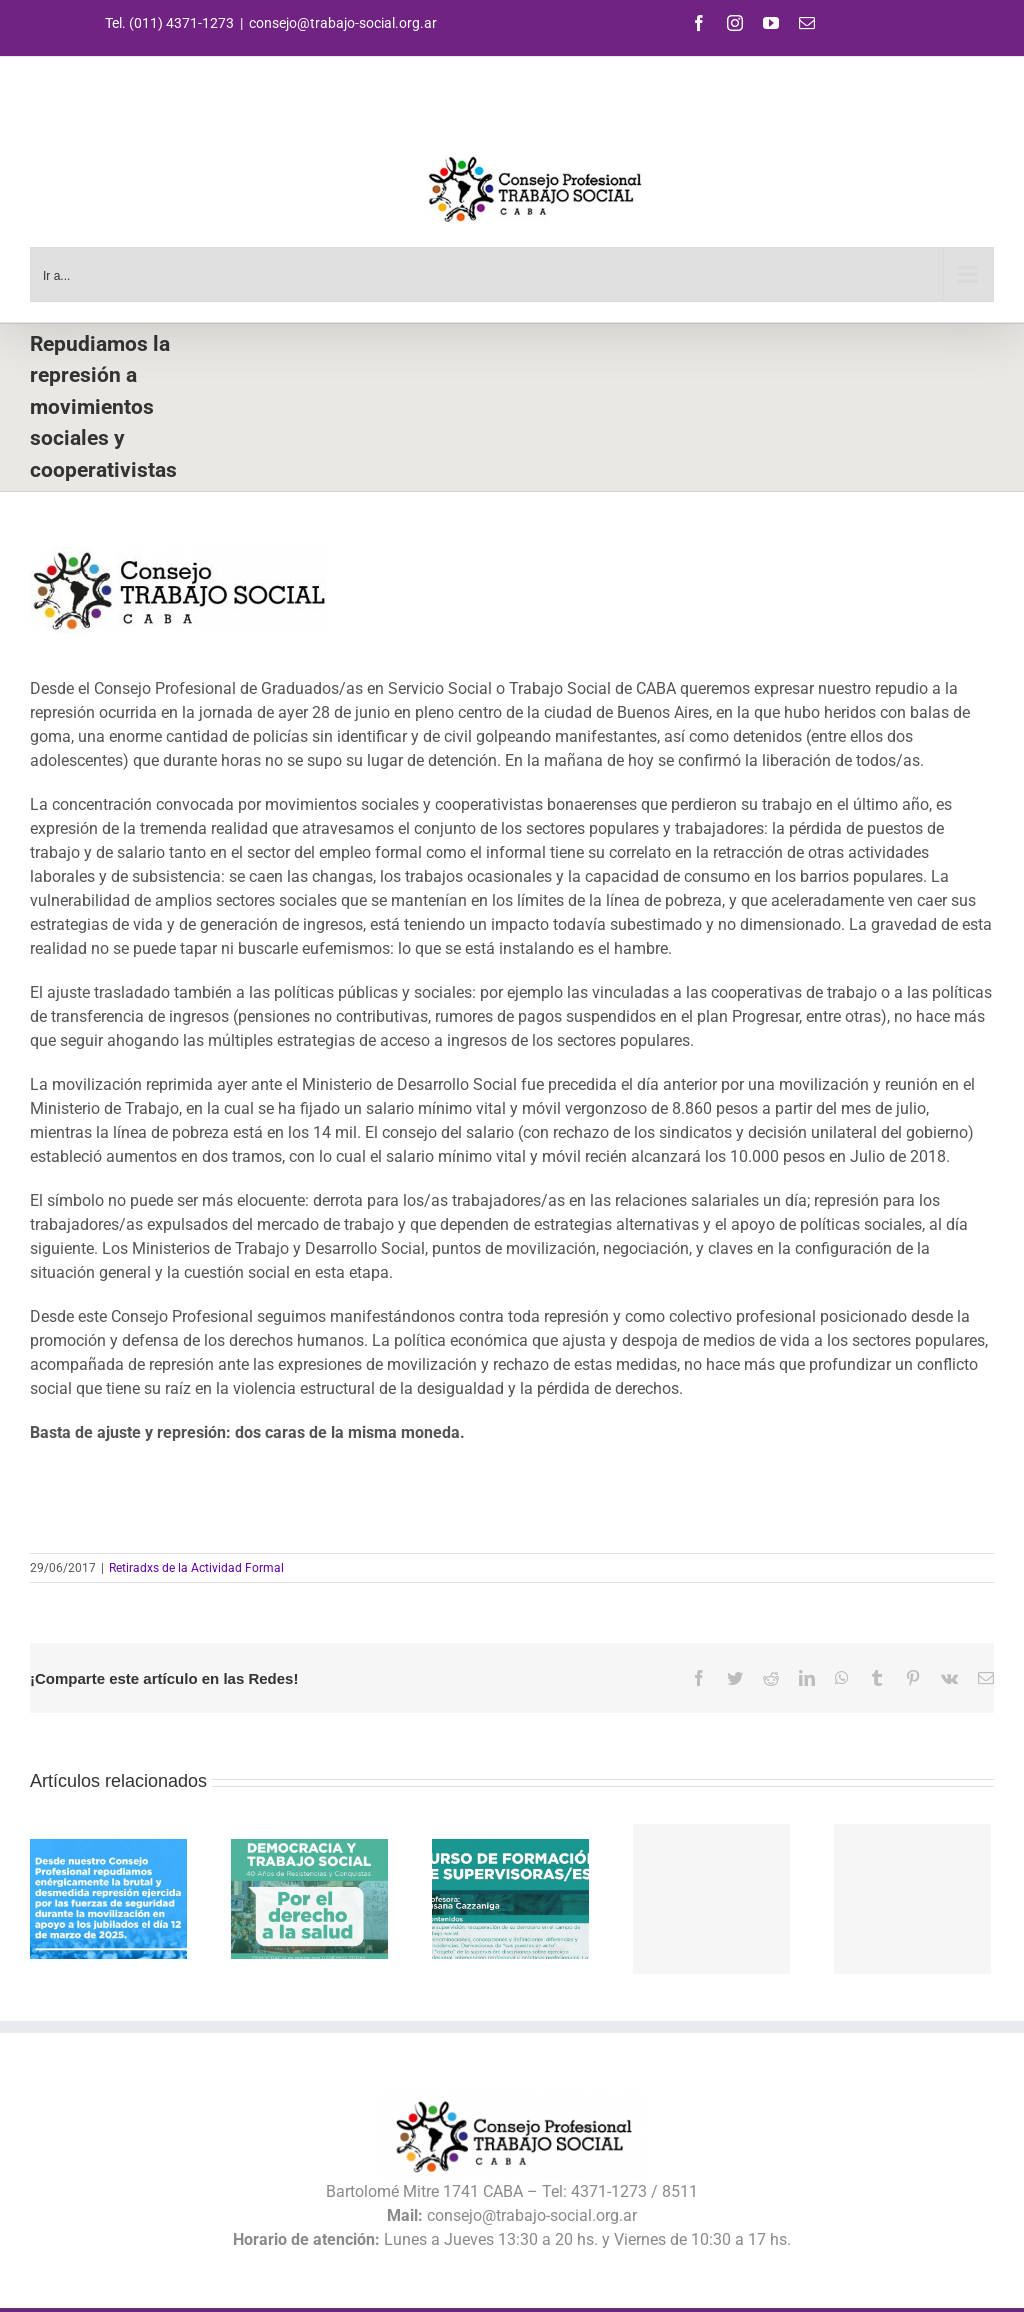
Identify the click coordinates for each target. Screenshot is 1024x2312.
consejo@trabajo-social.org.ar (343, 23)
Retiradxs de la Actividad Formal (196, 1568)
